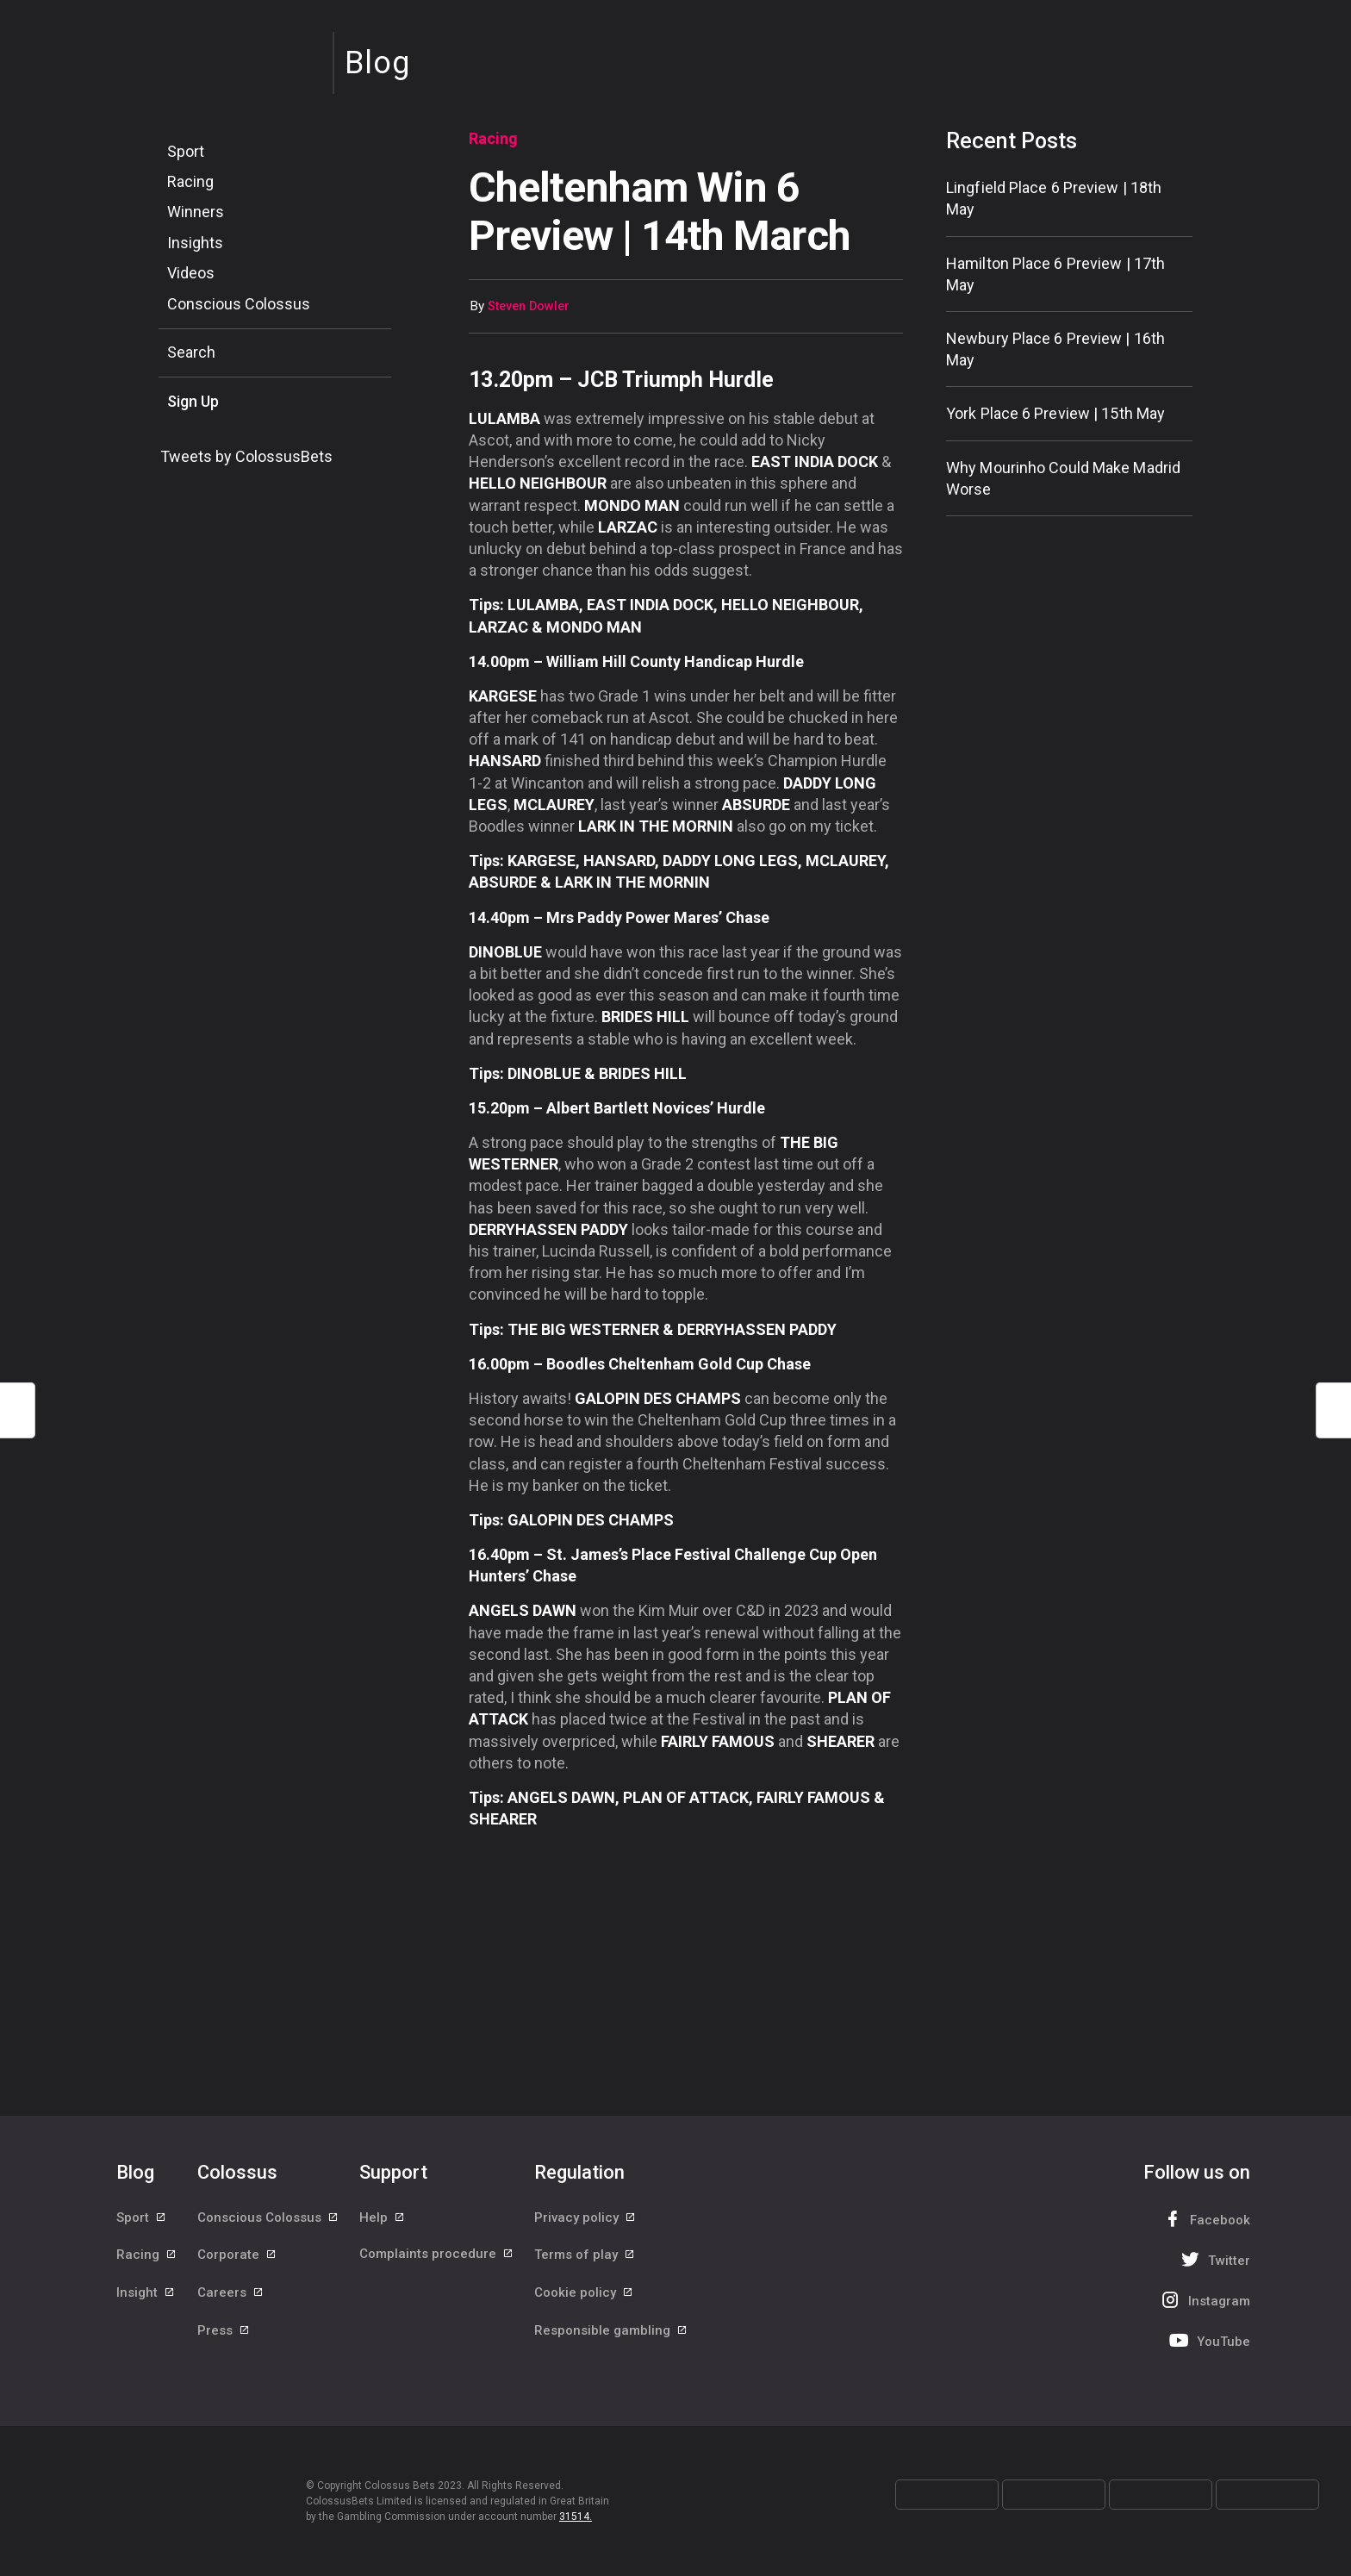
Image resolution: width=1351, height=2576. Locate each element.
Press (224, 2334)
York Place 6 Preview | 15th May (1055, 413)
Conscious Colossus (238, 304)
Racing (190, 181)
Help (382, 2218)
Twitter (1213, 2259)
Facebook (1204, 2218)
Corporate (237, 2257)
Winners (195, 212)
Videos (191, 273)
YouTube (1208, 2340)
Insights (195, 243)
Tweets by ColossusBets (246, 456)
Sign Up (193, 401)
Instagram (1203, 2299)
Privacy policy (585, 2218)
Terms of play (585, 2257)
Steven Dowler (529, 306)
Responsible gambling (611, 2334)
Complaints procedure (436, 2257)
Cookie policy (584, 2296)
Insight (146, 2296)
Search (191, 352)
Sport (185, 151)
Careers (231, 2296)
